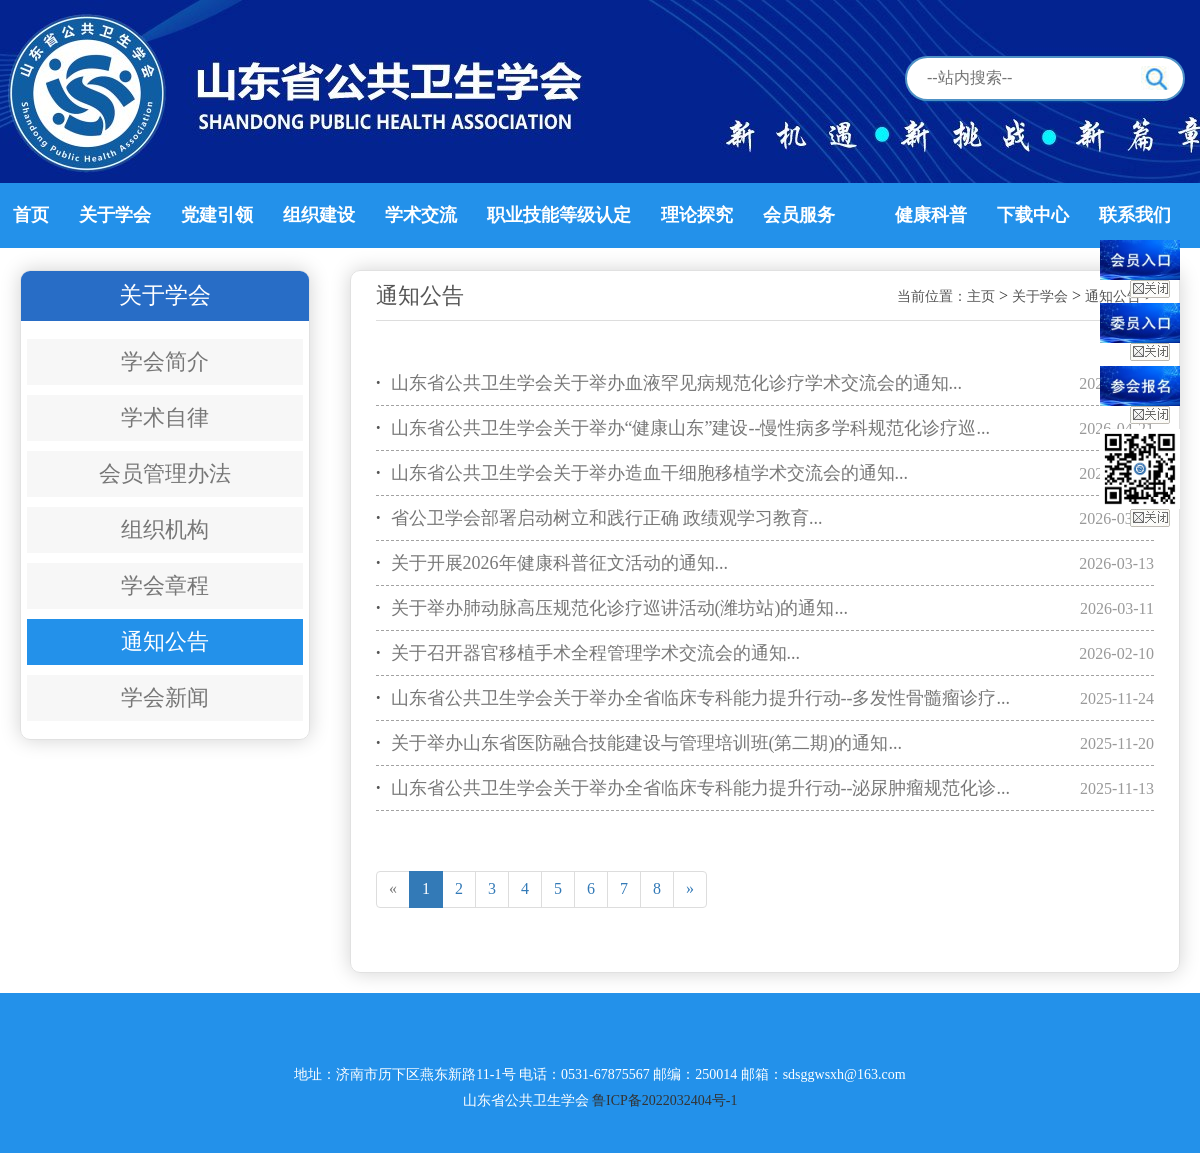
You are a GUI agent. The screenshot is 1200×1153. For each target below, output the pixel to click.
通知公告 (165, 641)
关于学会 (115, 215)
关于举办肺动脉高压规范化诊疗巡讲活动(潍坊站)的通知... (612, 608)
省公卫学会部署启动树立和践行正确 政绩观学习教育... (599, 518)
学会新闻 (165, 697)
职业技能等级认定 (559, 215)
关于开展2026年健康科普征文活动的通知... (552, 563)
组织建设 (319, 215)
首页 (31, 215)
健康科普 (931, 215)
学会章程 (165, 585)
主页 (981, 296)
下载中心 (1033, 215)
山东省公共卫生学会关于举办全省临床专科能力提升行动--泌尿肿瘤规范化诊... (693, 788)
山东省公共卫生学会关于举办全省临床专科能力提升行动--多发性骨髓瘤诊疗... (693, 698)
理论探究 (697, 215)
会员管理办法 (165, 473)
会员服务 (799, 215)
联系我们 (1135, 215)
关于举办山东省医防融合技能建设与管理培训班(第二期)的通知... (639, 743)
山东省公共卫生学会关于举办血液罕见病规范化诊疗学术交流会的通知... (669, 383)
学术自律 (165, 417)
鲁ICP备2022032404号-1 (664, 1100)
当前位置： (932, 296)
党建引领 (217, 215)
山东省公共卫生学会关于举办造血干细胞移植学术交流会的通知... (642, 473)
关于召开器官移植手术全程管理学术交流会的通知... (588, 653)
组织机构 (165, 529)
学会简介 (165, 361)
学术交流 (421, 215)
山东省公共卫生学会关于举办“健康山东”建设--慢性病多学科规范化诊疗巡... (683, 428)
